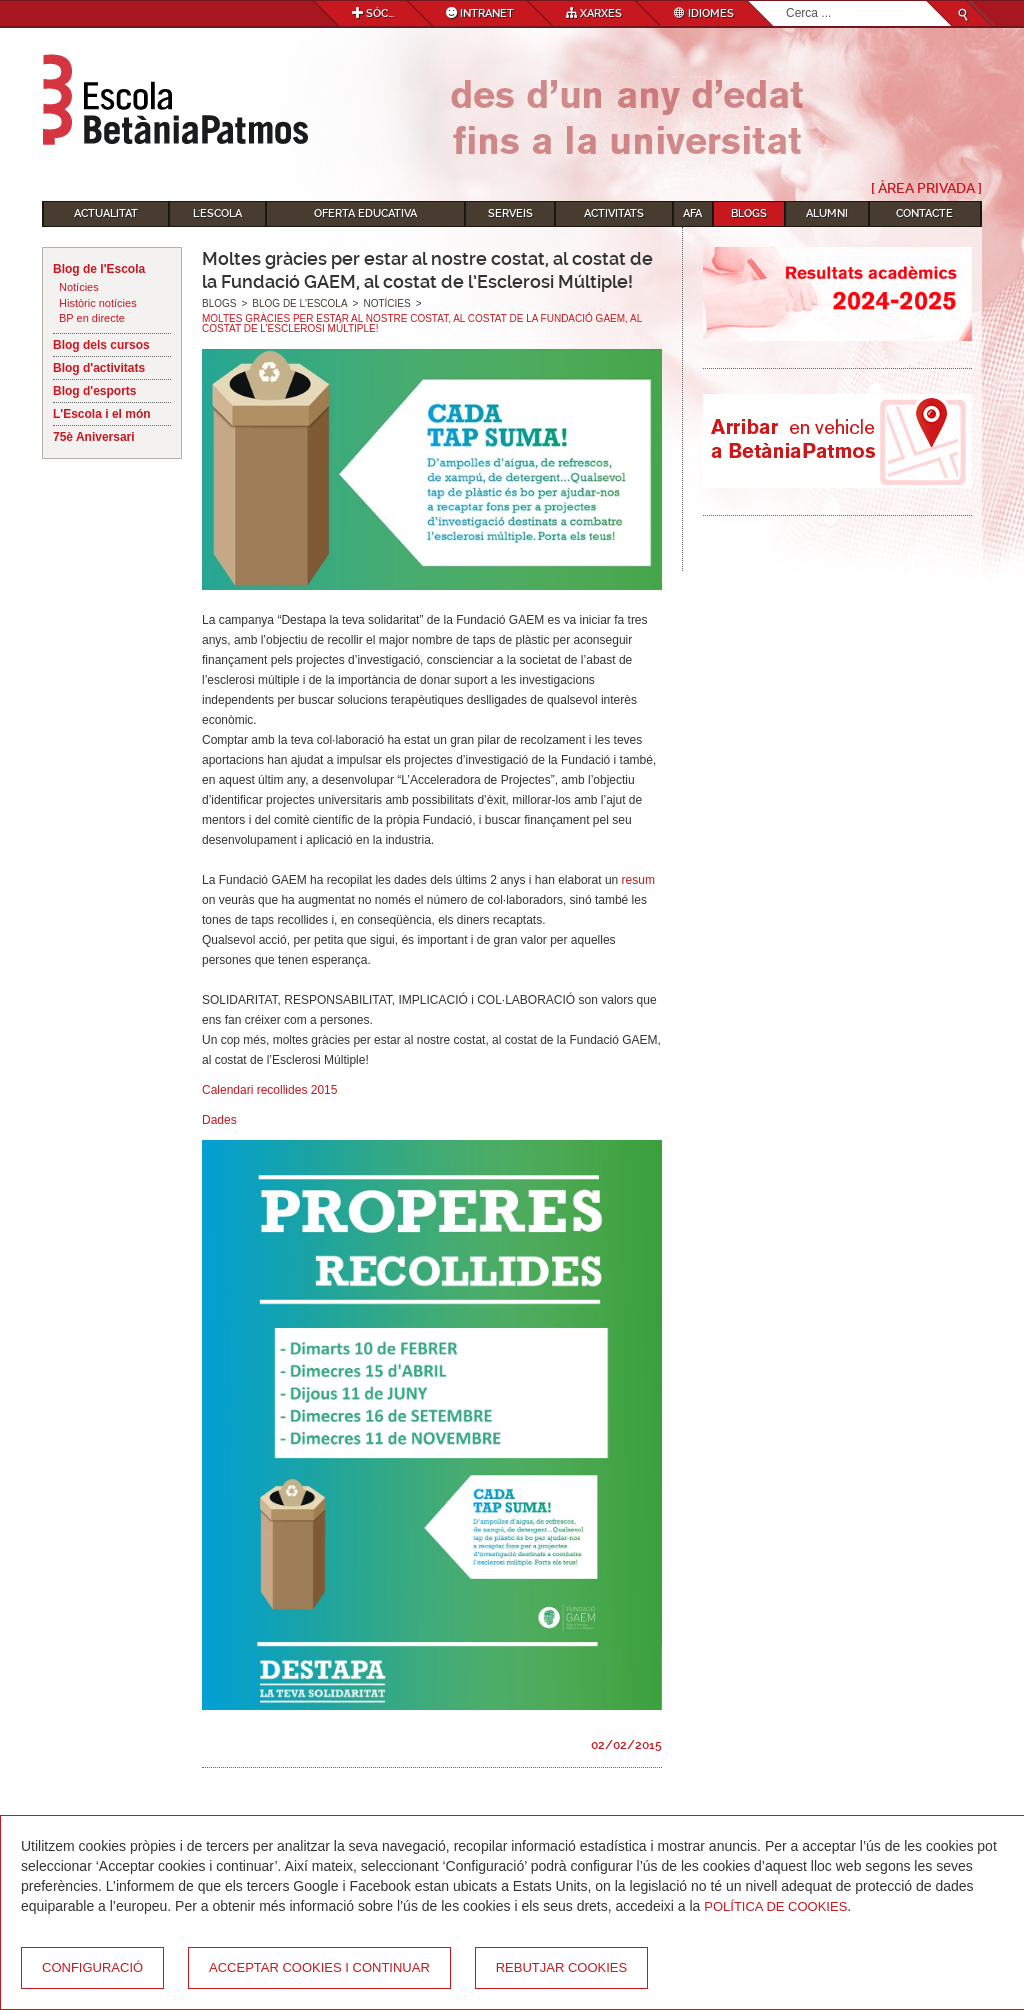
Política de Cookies (775, 1906)
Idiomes (704, 13)
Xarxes (594, 13)
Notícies (79, 287)
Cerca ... (786, 1)
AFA (692, 213)
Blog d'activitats (99, 368)
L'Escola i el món (102, 414)
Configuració (92, 1967)
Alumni (827, 213)
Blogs (749, 213)
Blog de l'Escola (99, 269)
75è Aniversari (94, 437)
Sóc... (373, 13)
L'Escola (217, 213)
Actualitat (106, 213)
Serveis (510, 213)
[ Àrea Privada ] (926, 188)
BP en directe (92, 318)
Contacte (924, 213)
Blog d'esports (95, 391)
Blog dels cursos (101, 345)
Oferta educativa (365, 213)
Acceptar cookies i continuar (319, 1967)
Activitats (614, 213)
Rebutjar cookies (561, 1967)
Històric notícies (98, 303)
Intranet (480, 13)
